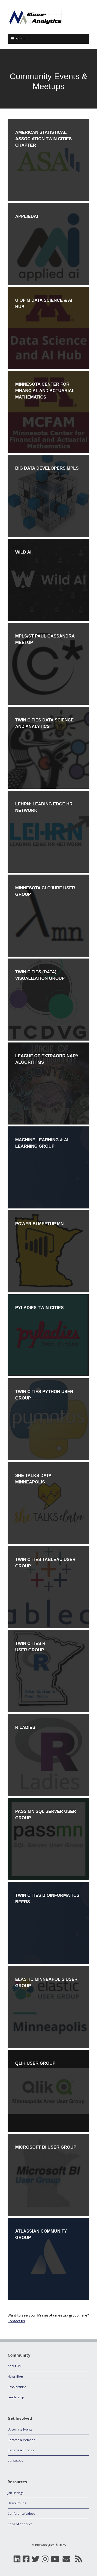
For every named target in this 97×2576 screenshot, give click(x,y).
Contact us (16, 2320)
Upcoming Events (20, 2429)
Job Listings (16, 2493)
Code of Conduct (20, 2524)
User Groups (17, 2503)
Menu (19, 38)
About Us (14, 2366)
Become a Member (21, 2440)
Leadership (16, 2397)
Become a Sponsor (21, 2450)
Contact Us (15, 2460)
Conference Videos (21, 2513)
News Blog (15, 2376)
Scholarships (17, 2387)
